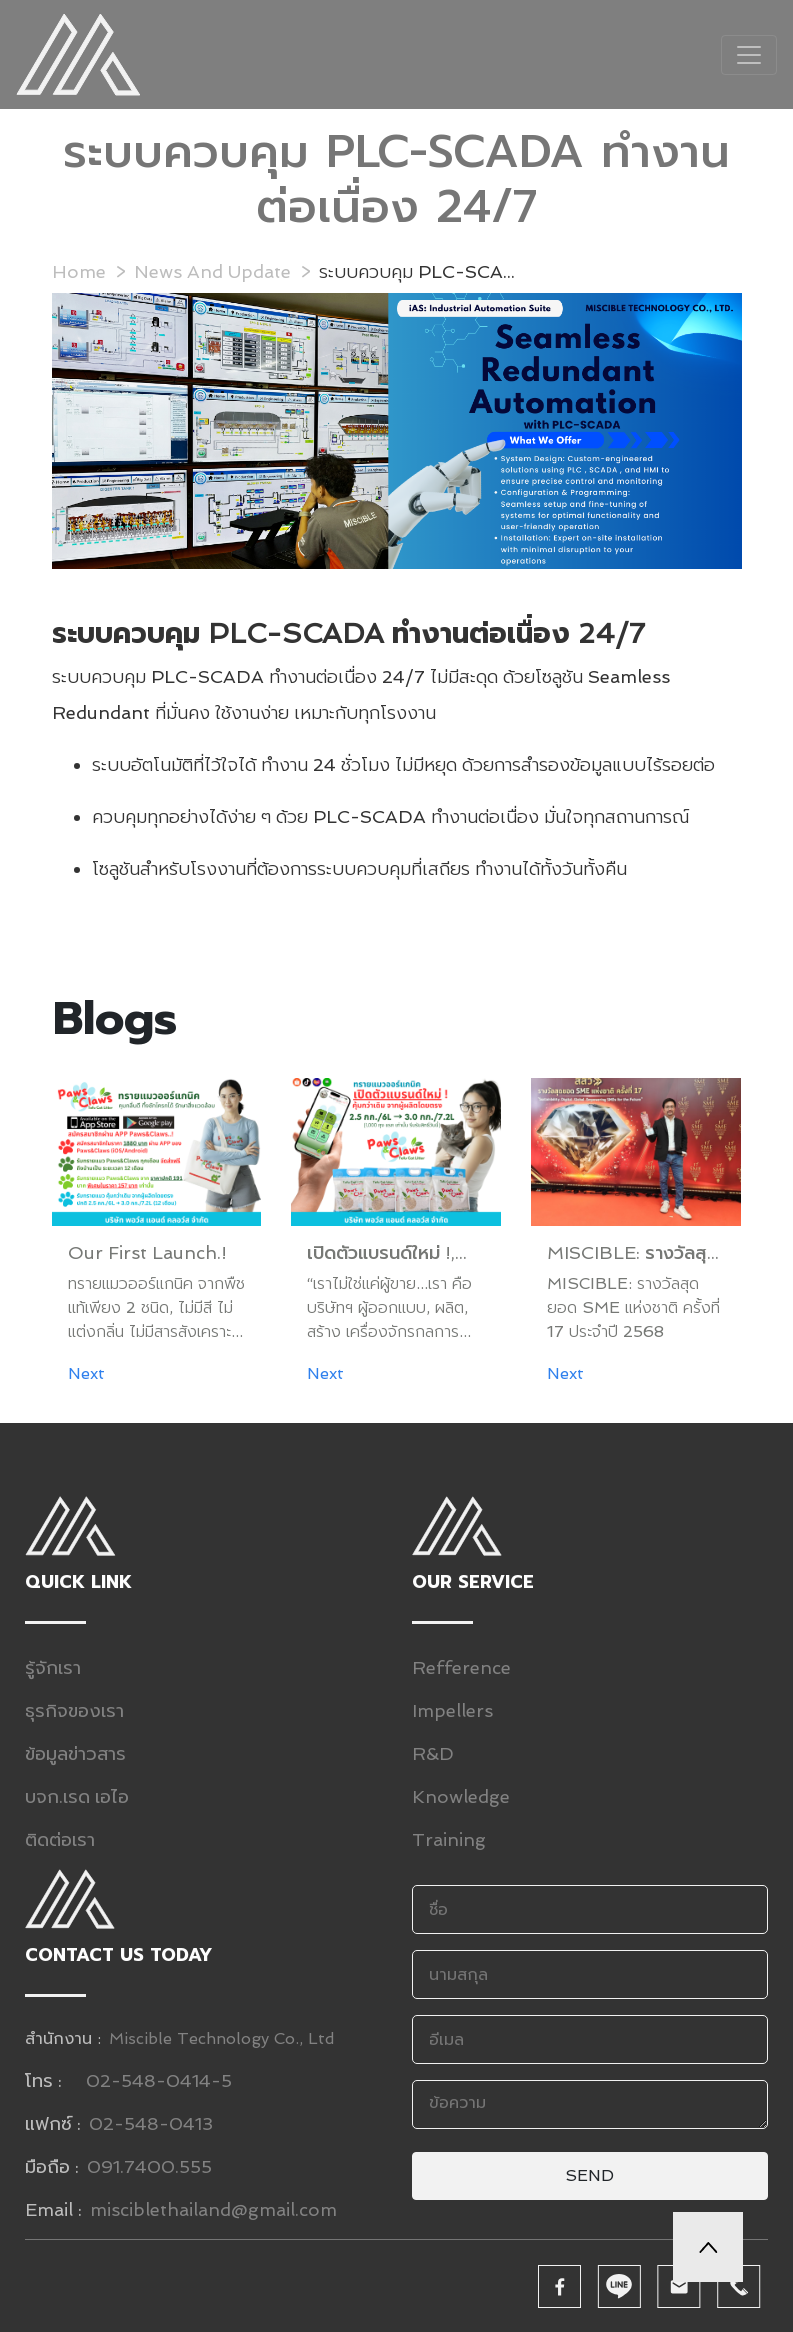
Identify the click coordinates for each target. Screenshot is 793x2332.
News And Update (212, 271)
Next (86, 1373)
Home (79, 271)
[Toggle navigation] (749, 55)
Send (589, 2175)
